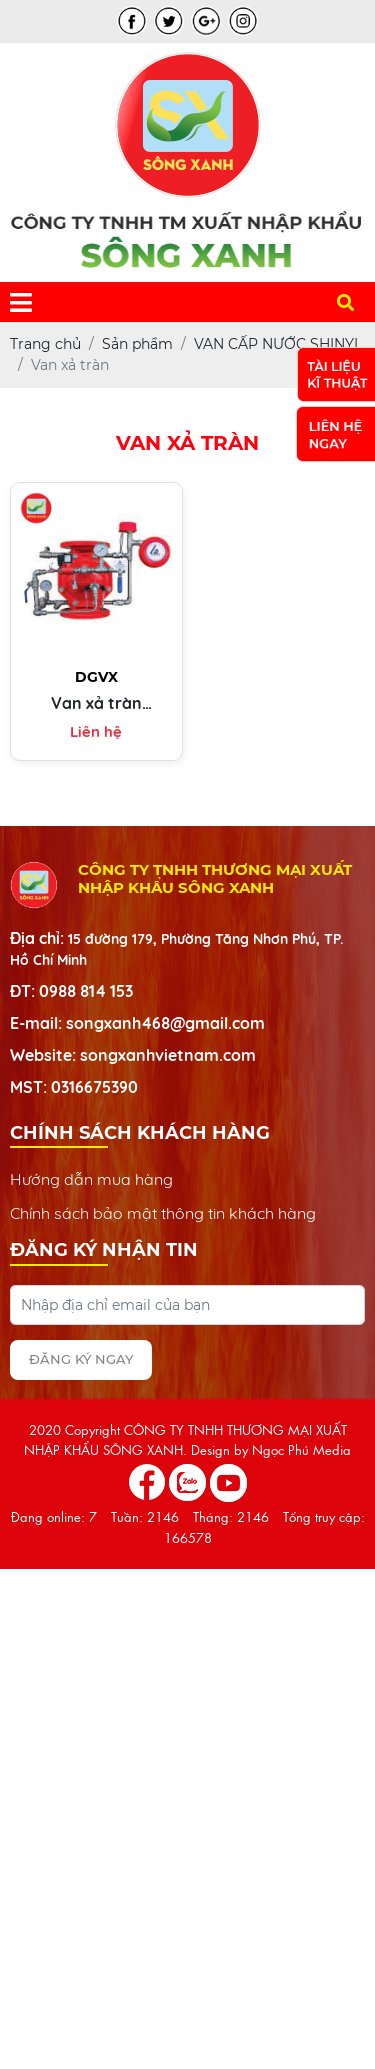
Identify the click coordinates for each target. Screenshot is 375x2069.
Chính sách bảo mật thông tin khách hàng (163, 1213)
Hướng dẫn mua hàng (91, 1179)
